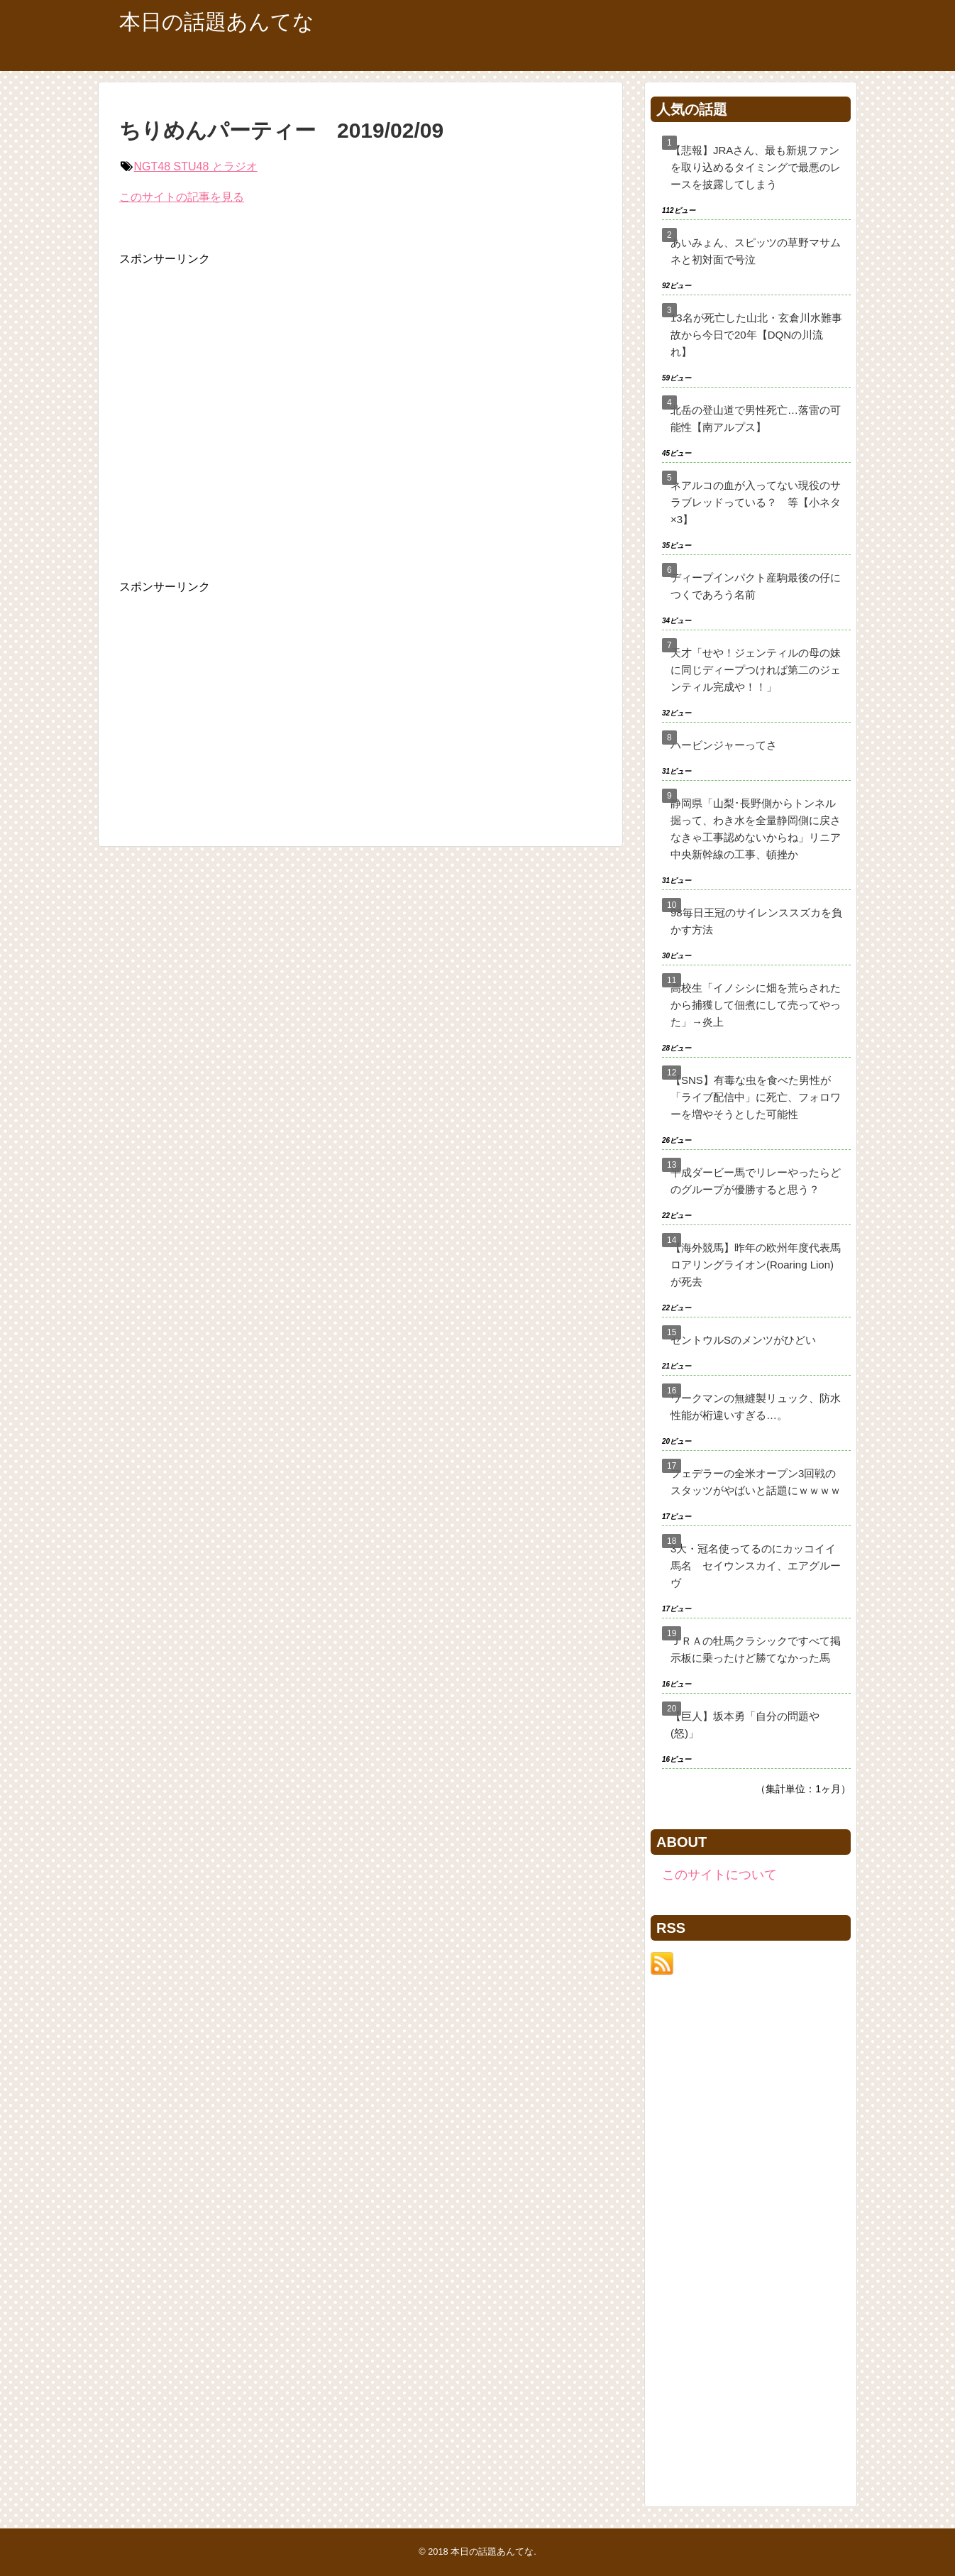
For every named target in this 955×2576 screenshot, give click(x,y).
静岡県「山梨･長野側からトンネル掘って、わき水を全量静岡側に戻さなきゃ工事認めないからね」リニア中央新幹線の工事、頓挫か (755, 828)
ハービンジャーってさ (723, 745)
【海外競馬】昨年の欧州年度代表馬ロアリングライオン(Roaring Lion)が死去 (755, 1265)
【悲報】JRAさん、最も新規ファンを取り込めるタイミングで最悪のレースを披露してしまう (755, 167)
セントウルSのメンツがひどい (743, 1340)
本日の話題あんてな (216, 21)
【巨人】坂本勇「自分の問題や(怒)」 (744, 1724)
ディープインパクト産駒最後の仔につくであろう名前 (755, 586)
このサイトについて (719, 1875)
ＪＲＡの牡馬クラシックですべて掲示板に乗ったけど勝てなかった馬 (755, 1649)
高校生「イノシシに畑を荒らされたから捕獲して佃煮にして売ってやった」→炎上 (755, 1005)
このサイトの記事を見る (181, 197)
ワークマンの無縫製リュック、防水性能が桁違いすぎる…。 (755, 1406)
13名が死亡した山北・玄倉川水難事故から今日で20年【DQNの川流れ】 (756, 335)
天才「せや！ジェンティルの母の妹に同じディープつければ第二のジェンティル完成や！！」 (755, 670)
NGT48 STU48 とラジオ (196, 166)
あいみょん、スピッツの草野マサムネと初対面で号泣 (755, 250)
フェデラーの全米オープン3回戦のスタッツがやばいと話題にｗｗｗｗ (755, 1481)
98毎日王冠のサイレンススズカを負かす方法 (756, 921)
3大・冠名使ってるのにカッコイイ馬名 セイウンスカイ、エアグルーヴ (755, 1565)
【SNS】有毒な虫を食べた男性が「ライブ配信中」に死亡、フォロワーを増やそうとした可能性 (755, 1097)
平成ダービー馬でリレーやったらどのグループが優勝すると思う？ (755, 1180)
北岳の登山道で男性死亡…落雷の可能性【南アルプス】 (755, 418)
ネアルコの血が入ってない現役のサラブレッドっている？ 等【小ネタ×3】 (755, 502)
